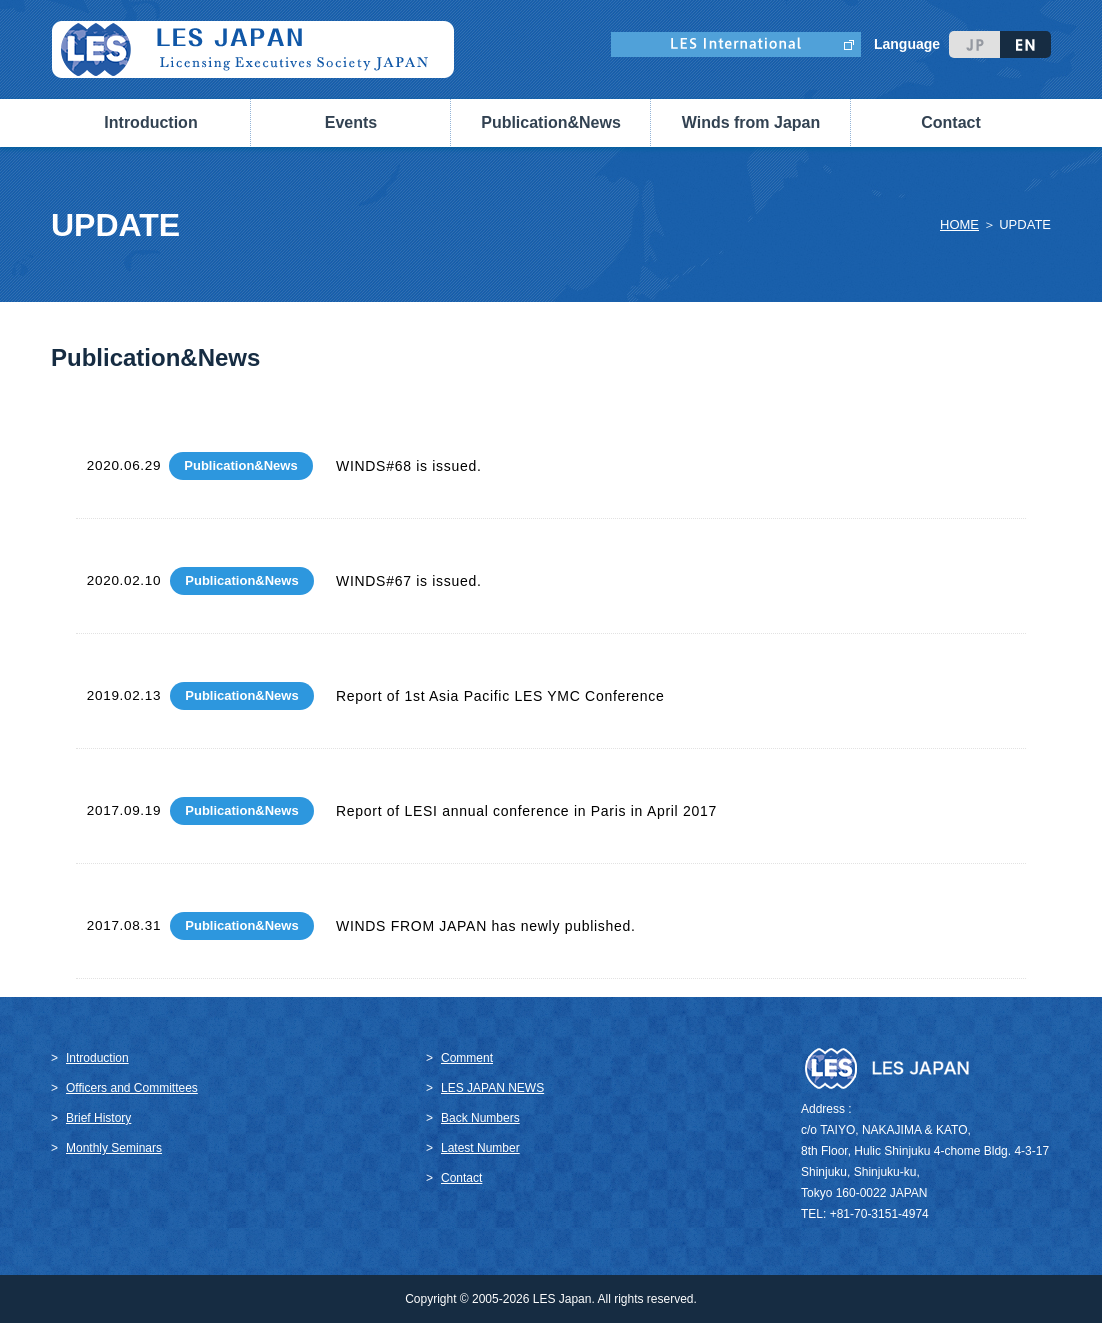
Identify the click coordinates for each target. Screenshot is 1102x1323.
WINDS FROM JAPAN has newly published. (486, 926)
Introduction (97, 1058)
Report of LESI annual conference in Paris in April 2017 (526, 811)
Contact (951, 122)
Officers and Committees (132, 1088)
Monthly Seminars (114, 1148)
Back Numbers (480, 1118)
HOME (959, 224)
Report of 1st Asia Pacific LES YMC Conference (500, 696)
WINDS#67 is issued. (409, 581)
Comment (467, 1058)
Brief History (98, 1118)
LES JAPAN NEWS (492, 1088)
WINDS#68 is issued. (409, 466)
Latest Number (480, 1148)
